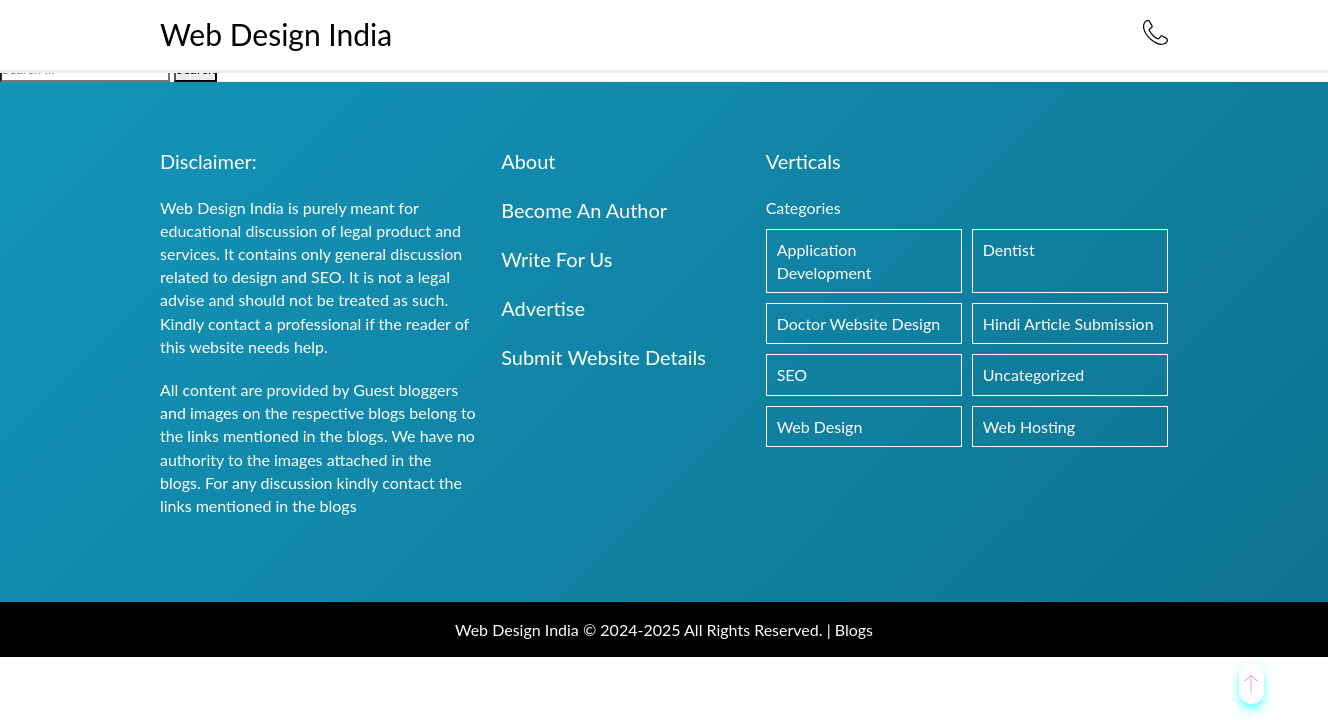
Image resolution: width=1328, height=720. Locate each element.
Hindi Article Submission (1068, 323)
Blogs (854, 629)
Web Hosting (1029, 426)
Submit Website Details (603, 357)
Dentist (1009, 249)
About (528, 161)
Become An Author (584, 210)
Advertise (543, 308)
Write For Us (556, 259)
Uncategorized (1034, 374)
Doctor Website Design (859, 323)
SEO (792, 374)
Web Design (820, 426)
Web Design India (276, 34)
